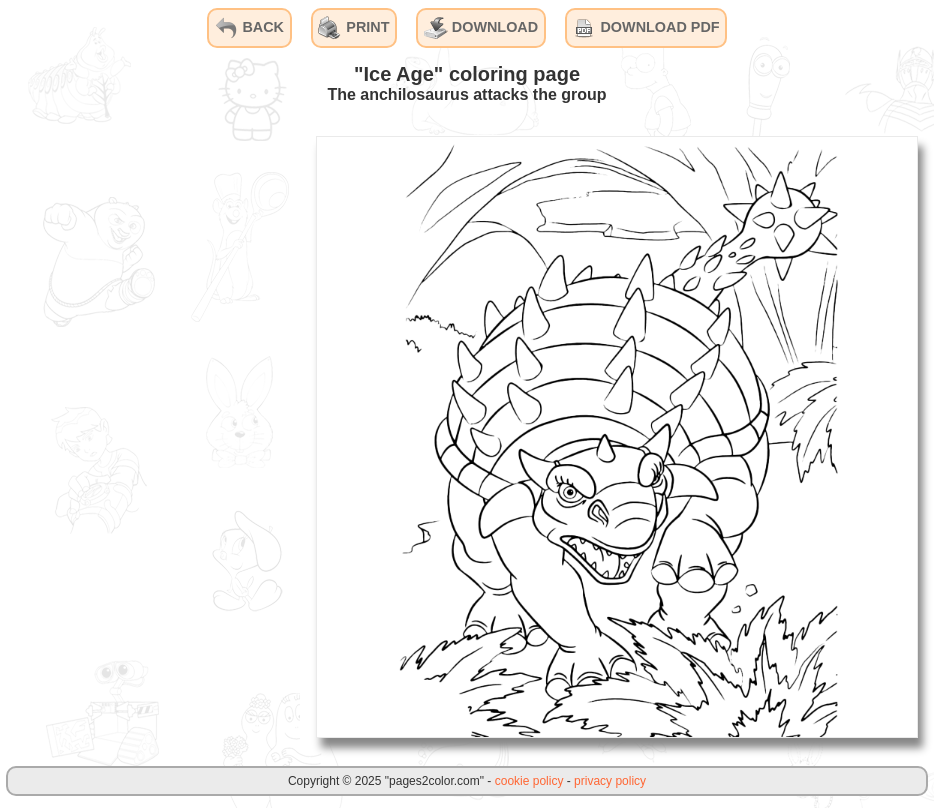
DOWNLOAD (481, 28)
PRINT (353, 28)
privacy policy (610, 781)
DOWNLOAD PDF (645, 28)
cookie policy (529, 781)
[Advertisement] (150, 436)
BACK (249, 28)
